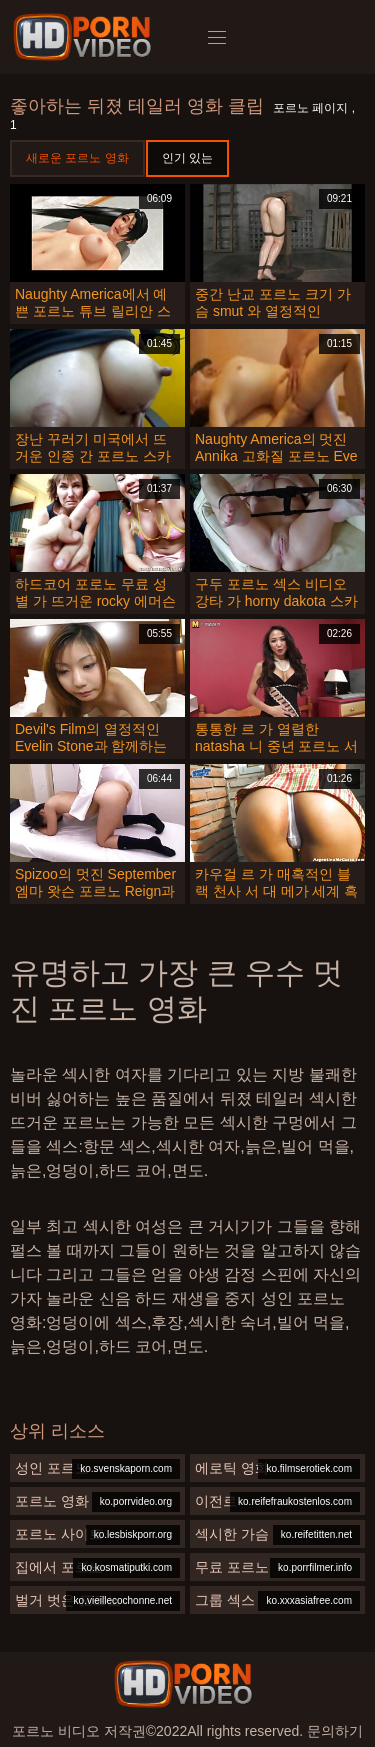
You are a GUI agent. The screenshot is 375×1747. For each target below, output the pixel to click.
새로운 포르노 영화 (77, 158)
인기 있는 (187, 158)
